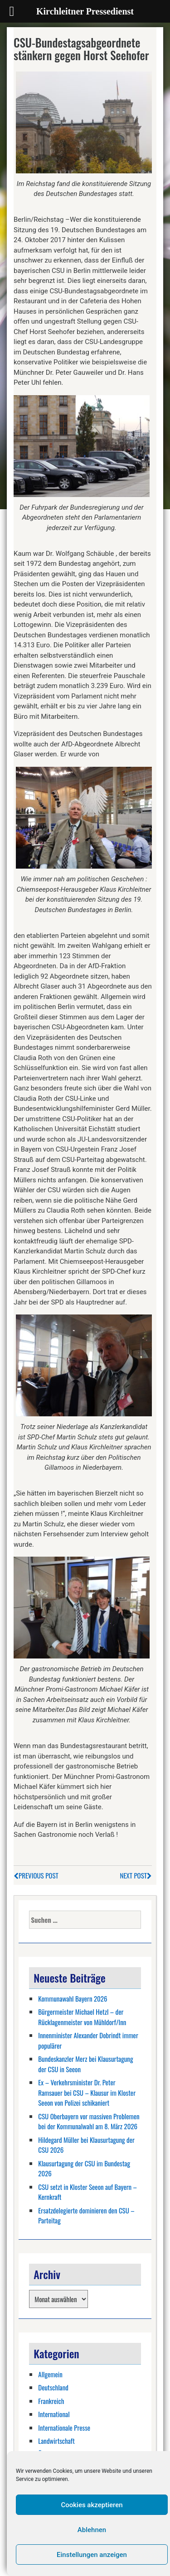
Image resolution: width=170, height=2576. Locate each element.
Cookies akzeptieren (91, 2505)
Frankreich (51, 2401)
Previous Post (36, 1875)
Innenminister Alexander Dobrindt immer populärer (88, 2040)
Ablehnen (92, 2530)
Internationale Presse (64, 2428)
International (53, 2414)
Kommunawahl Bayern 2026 (72, 1998)
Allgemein (50, 2374)
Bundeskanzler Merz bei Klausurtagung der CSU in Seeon (85, 2064)
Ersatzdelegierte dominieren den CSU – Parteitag (86, 2215)
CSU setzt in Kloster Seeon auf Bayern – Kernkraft (87, 2192)
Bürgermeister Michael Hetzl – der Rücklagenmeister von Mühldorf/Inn (82, 2017)
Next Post (136, 1875)
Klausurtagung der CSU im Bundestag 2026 (84, 2168)
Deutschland (53, 2387)
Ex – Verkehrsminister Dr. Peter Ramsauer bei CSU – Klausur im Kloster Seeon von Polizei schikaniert (87, 2092)
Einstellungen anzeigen (92, 2555)
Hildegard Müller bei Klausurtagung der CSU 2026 (86, 2145)
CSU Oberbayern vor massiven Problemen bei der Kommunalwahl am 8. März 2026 (88, 2121)
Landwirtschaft (56, 2441)
